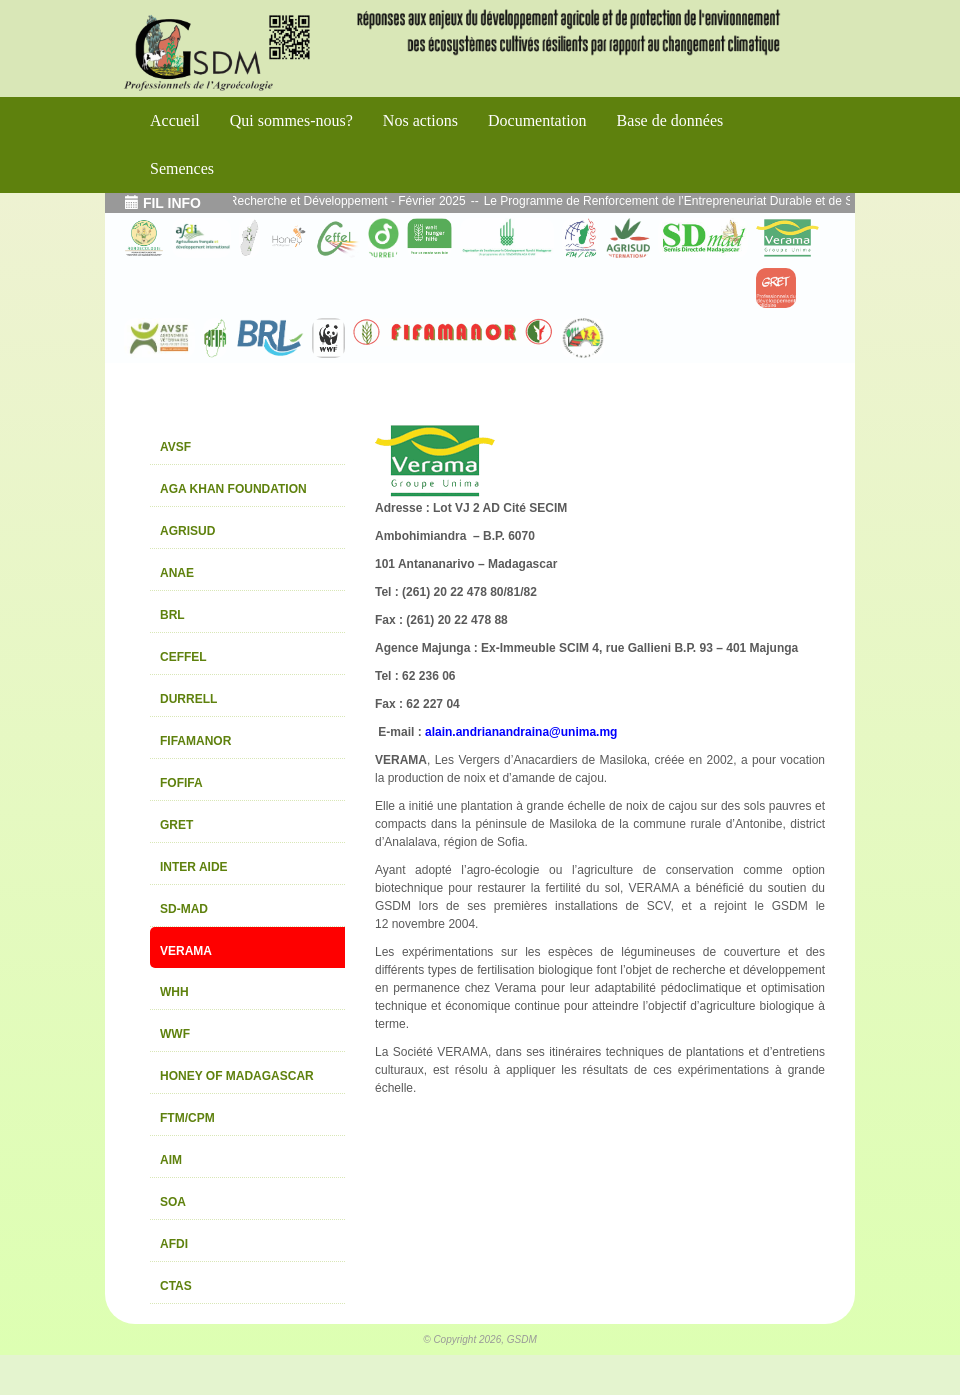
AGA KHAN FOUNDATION (233, 489)
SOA (173, 1202)
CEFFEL (183, 657)
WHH (174, 992)
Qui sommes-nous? (291, 120)
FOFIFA (181, 783)
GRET (176, 825)
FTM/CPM (187, 1118)
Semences (182, 168)
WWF (175, 1034)
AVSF (175, 447)
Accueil (175, 120)
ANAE (177, 573)
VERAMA (186, 951)
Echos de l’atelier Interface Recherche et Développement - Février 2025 (291, 201)
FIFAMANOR (195, 741)
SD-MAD (184, 909)
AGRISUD (187, 531)
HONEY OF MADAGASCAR (237, 1076)
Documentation (537, 120)
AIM (171, 1160)
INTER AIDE (194, 867)
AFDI (174, 1244)
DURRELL (188, 699)
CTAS (176, 1286)
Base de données (670, 120)
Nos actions (420, 120)
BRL (172, 615)
